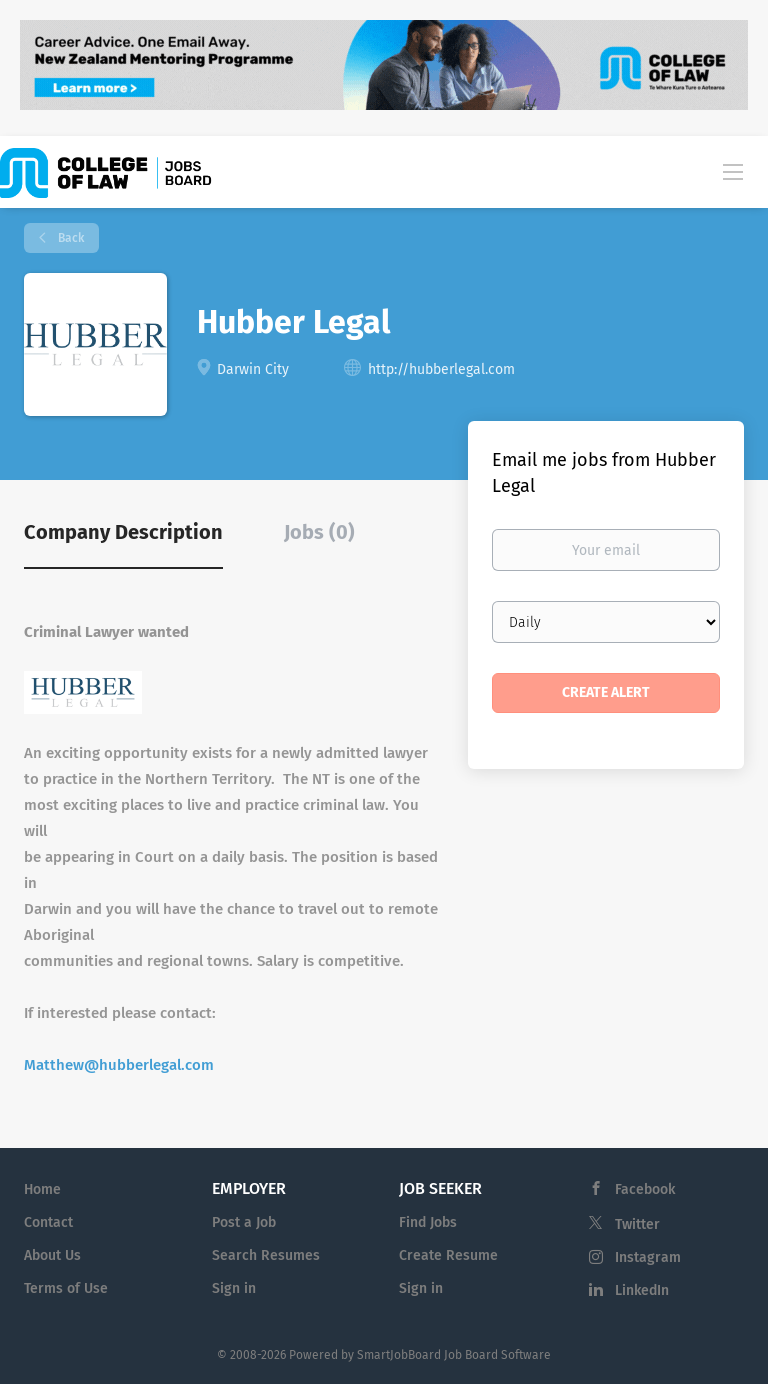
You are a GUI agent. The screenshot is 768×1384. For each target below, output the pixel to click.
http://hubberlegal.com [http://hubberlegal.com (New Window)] (441, 369)
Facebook (645, 1189)
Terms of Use (66, 1288)
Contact (48, 1222)
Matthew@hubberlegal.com (119, 1065)
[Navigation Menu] (733, 171)
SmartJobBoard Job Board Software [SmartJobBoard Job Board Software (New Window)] (454, 1355)
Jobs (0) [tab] (319, 532)
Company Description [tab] (123, 532)
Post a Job (244, 1222)
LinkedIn (642, 1290)
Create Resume (448, 1255)
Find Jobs (428, 1222)
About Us (52, 1255)
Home (42, 1189)
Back (69, 238)
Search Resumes (266, 1255)
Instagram (648, 1257)
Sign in (234, 1288)
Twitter (637, 1224)
